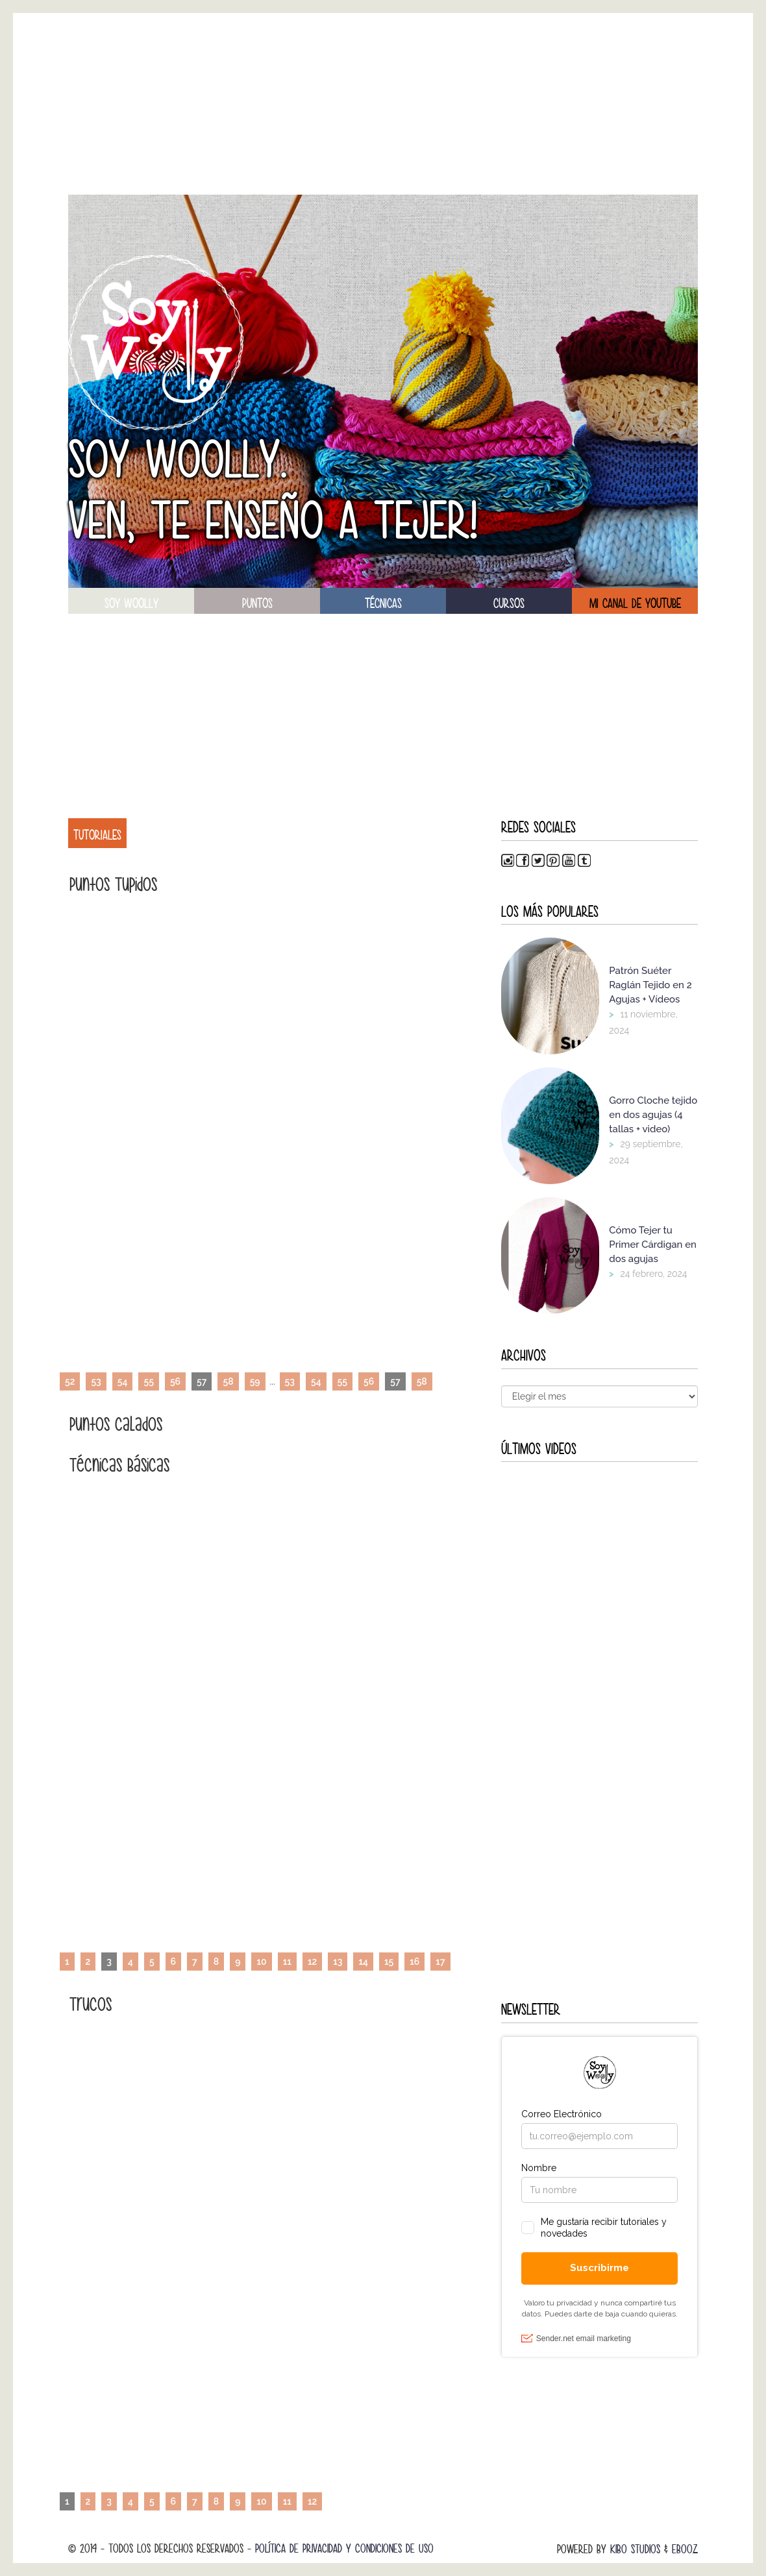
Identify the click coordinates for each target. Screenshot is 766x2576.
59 (255, 1381)
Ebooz (685, 2549)
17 (440, 1961)
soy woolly (131, 603)
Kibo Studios (635, 2549)
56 (175, 1381)
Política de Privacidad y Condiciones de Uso (344, 2548)
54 (122, 1381)
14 (363, 1961)
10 (261, 1961)
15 (388, 1961)
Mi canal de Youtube (635, 603)
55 (148, 1381)
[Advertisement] (383, 104)
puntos (257, 603)
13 (337, 1961)
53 (96, 1381)
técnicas (383, 603)
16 (414, 1961)
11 (287, 1961)
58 (228, 1381)
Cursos (509, 603)
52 (70, 1381)
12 (312, 1961)
